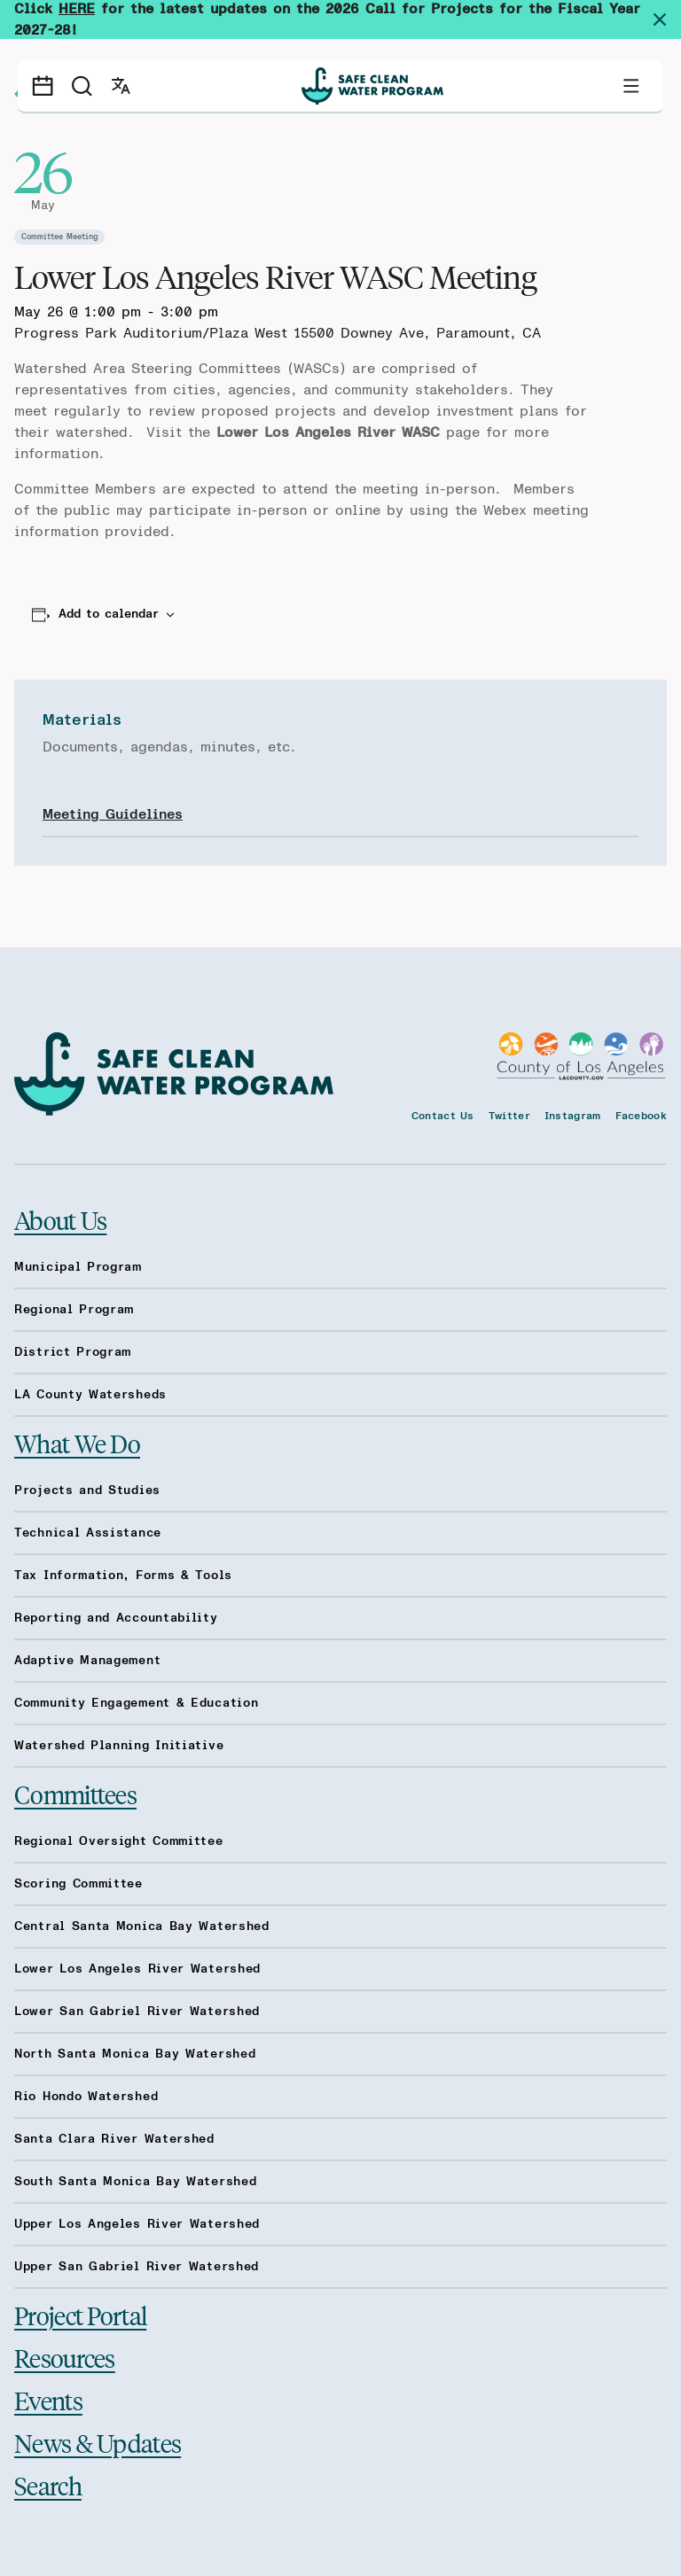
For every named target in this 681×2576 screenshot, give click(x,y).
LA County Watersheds (90, 1395)
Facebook (641, 1115)
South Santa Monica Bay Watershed (135, 2181)
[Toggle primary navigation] (631, 86)
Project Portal (80, 2315)
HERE (77, 9)
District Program (72, 1352)
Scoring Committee (78, 1884)
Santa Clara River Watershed (114, 2139)
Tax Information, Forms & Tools (123, 1575)
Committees (75, 1794)
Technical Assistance (87, 1533)
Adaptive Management (87, 1660)
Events (48, 2400)
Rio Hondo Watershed (86, 2096)
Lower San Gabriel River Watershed (137, 2011)
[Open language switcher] (120, 86)
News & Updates (97, 2442)
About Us (60, 1220)
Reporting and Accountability (116, 1618)
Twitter (509, 1115)
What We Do (77, 1443)
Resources (64, 2357)
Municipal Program (78, 1267)
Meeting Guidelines (113, 814)
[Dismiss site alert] (667, 19)
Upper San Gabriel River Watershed (136, 2267)
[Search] (81, 86)
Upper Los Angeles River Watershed (137, 2224)
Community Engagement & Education (136, 1703)
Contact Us (442, 1115)
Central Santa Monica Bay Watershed (142, 1926)
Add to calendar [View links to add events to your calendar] (109, 614)
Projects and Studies (87, 1490)
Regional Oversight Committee (118, 1841)
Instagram (572, 1115)
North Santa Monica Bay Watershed (134, 2054)
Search (48, 2485)
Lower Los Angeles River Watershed (137, 1969)
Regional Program (74, 1310)
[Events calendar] (42, 86)
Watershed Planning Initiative (118, 1745)
